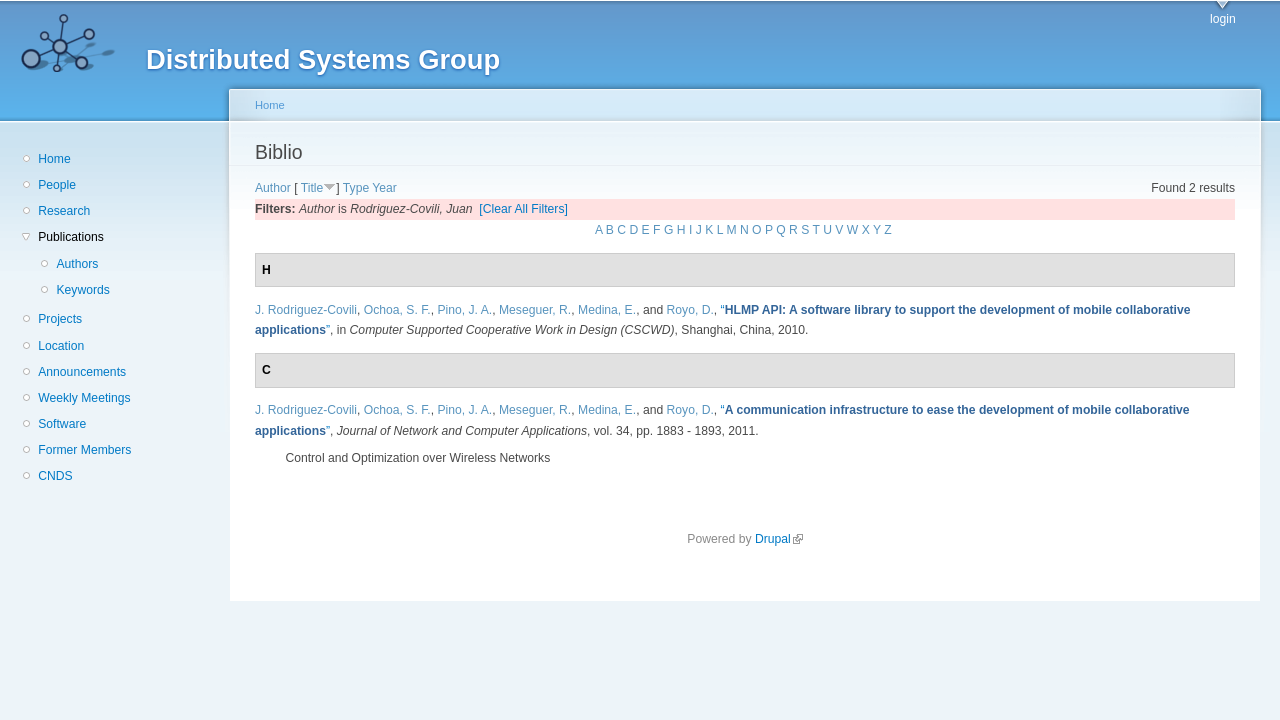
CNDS (55, 476)
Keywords (82, 290)
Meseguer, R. (535, 310)
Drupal (779, 539)
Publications (71, 237)
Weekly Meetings (84, 398)
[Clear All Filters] (523, 209)
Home (54, 159)
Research (64, 211)
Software (62, 424)
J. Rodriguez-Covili (306, 310)
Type (356, 188)
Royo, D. (690, 310)
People (57, 185)
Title (312, 188)
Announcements (82, 372)
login (1223, 19)
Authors (77, 264)
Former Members (84, 450)
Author (273, 188)
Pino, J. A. (464, 310)
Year (384, 188)
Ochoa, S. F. (397, 310)
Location (61, 346)
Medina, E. (607, 310)
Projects (60, 319)
